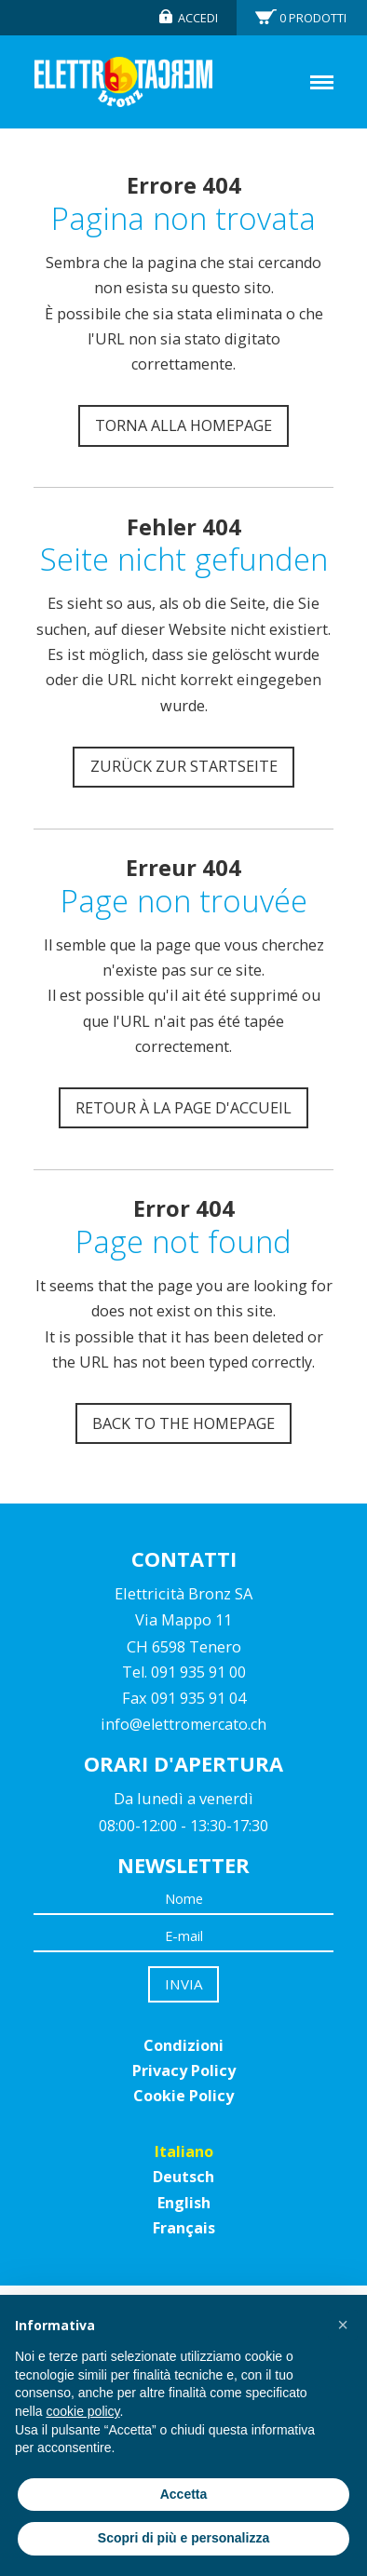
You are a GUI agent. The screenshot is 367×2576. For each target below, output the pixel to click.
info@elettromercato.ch (183, 1724)
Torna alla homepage (183, 425)
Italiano (184, 2151)
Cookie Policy (183, 2095)
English (184, 2202)
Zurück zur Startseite (184, 766)
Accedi (198, 17)
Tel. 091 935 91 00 (184, 1672)
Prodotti (313, 17)
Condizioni (183, 2045)
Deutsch (183, 2176)
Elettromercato (123, 82)
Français (184, 2228)
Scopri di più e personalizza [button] (183, 2537)
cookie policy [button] (82, 2411)
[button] (343, 2325)
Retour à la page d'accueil (183, 1108)
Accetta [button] (184, 2494)
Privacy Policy (184, 2070)
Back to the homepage (183, 1423)
